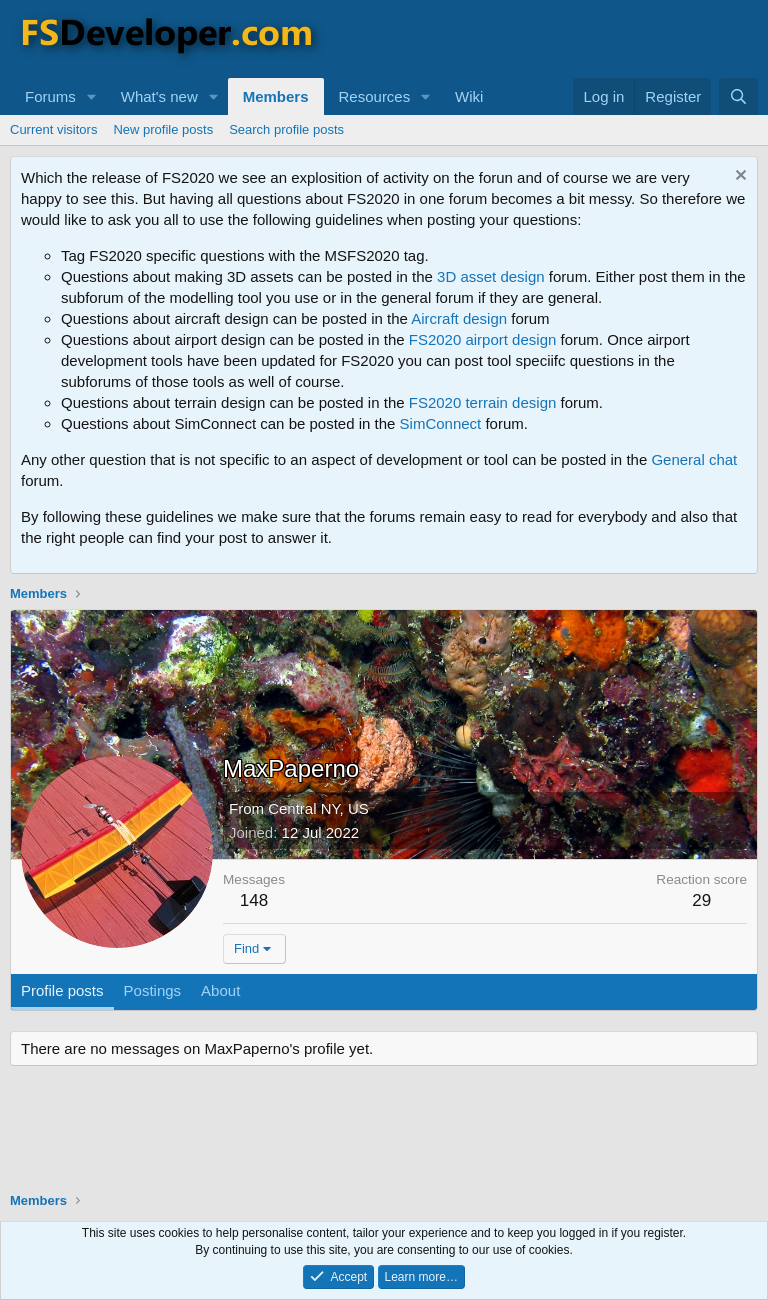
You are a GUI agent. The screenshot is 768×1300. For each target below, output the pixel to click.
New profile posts (163, 129)
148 (254, 900)
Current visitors (53, 129)
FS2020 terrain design (483, 402)
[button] (92, 96)
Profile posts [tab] (62, 990)
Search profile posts (286, 129)
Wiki (469, 96)
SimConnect (441, 423)
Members (276, 96)
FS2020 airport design (483, 339)
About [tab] (220, 990)
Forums (50, 96)
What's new (159, 96)
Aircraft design (459, 318)
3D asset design (491, 276)
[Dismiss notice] (738, 177)
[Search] (738, 96)
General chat (694, 459)
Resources (375, 96)
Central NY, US (318, 808)
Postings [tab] (153, 990)
